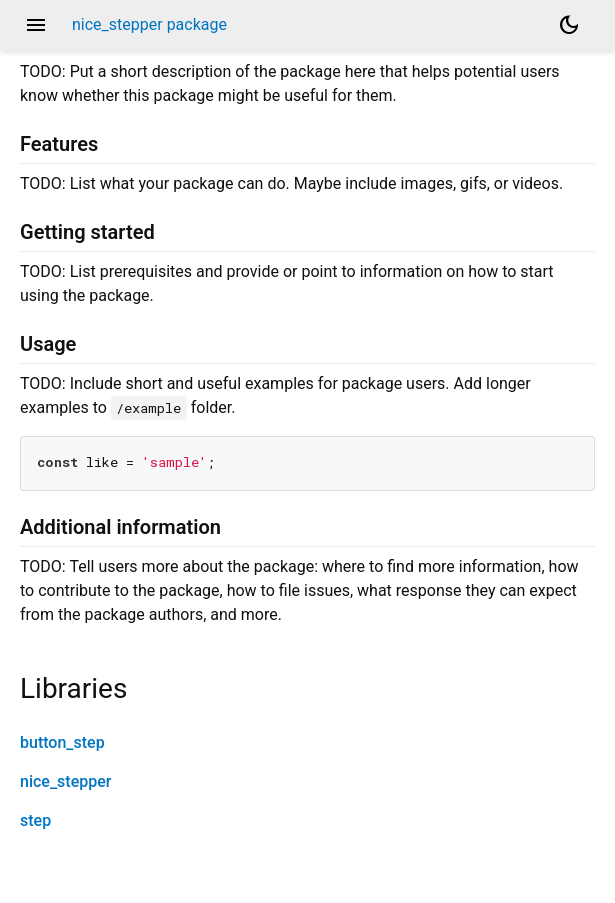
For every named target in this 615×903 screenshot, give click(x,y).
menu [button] (36, 25)
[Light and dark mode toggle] (569, 25)
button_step (62, 742)
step (35, 820)
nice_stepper (65, 781)
